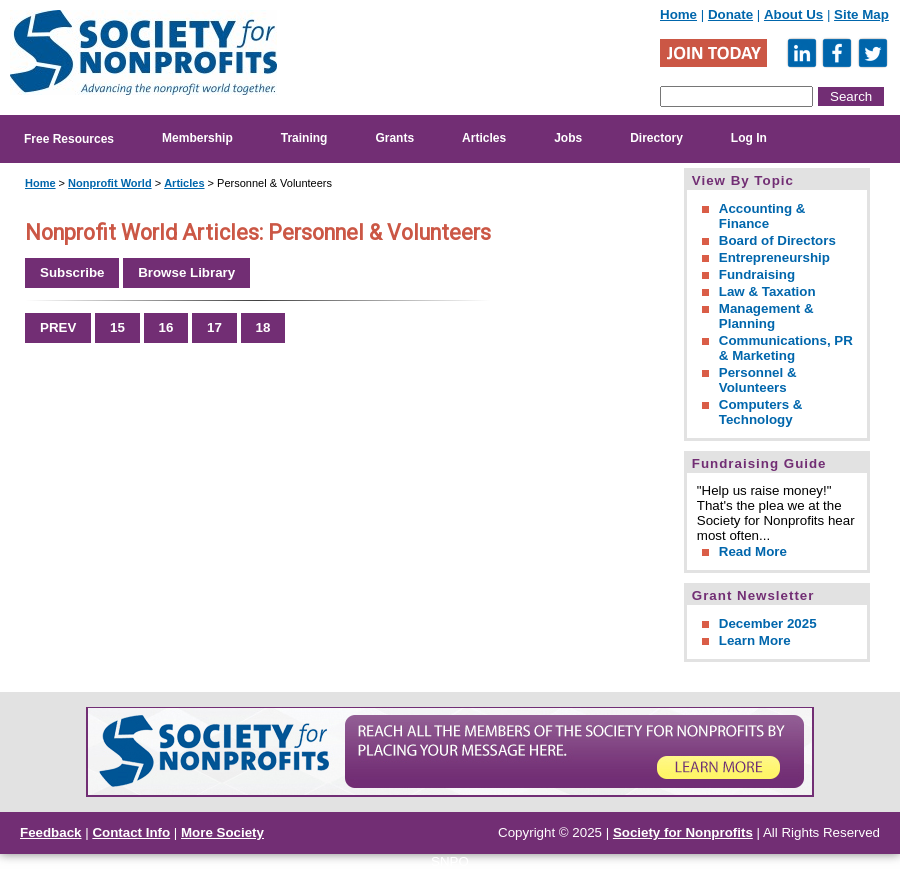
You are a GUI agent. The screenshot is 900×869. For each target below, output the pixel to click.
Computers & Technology (761, 412)
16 (166, 327)
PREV (58, 327)
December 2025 (768, 623)
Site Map (861, 14)
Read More (753, 551)
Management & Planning (766, 316)
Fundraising (757, 274)
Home (678, 14)
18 (263, 327)
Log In (749, 138)
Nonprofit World (110, 183)
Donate (730, 14)
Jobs (568, 138)
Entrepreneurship (774, 257)
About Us (793, 14)
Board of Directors (777, 240)
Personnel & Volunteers (758, 380)
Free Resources (69, 139)
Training (304, 138)
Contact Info (131, 832)
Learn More (755, 640)
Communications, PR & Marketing (786, 348)
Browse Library (186, 272)
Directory (656, 138)
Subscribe (72, 272)
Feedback (51, 832)
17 (214, 327)
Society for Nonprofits (683, 832)
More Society (222, 832)
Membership (197, 138)
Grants (394, 138)
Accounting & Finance (762, 216)
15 (117, 327)
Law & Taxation (767, 291)
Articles (484, 138)
